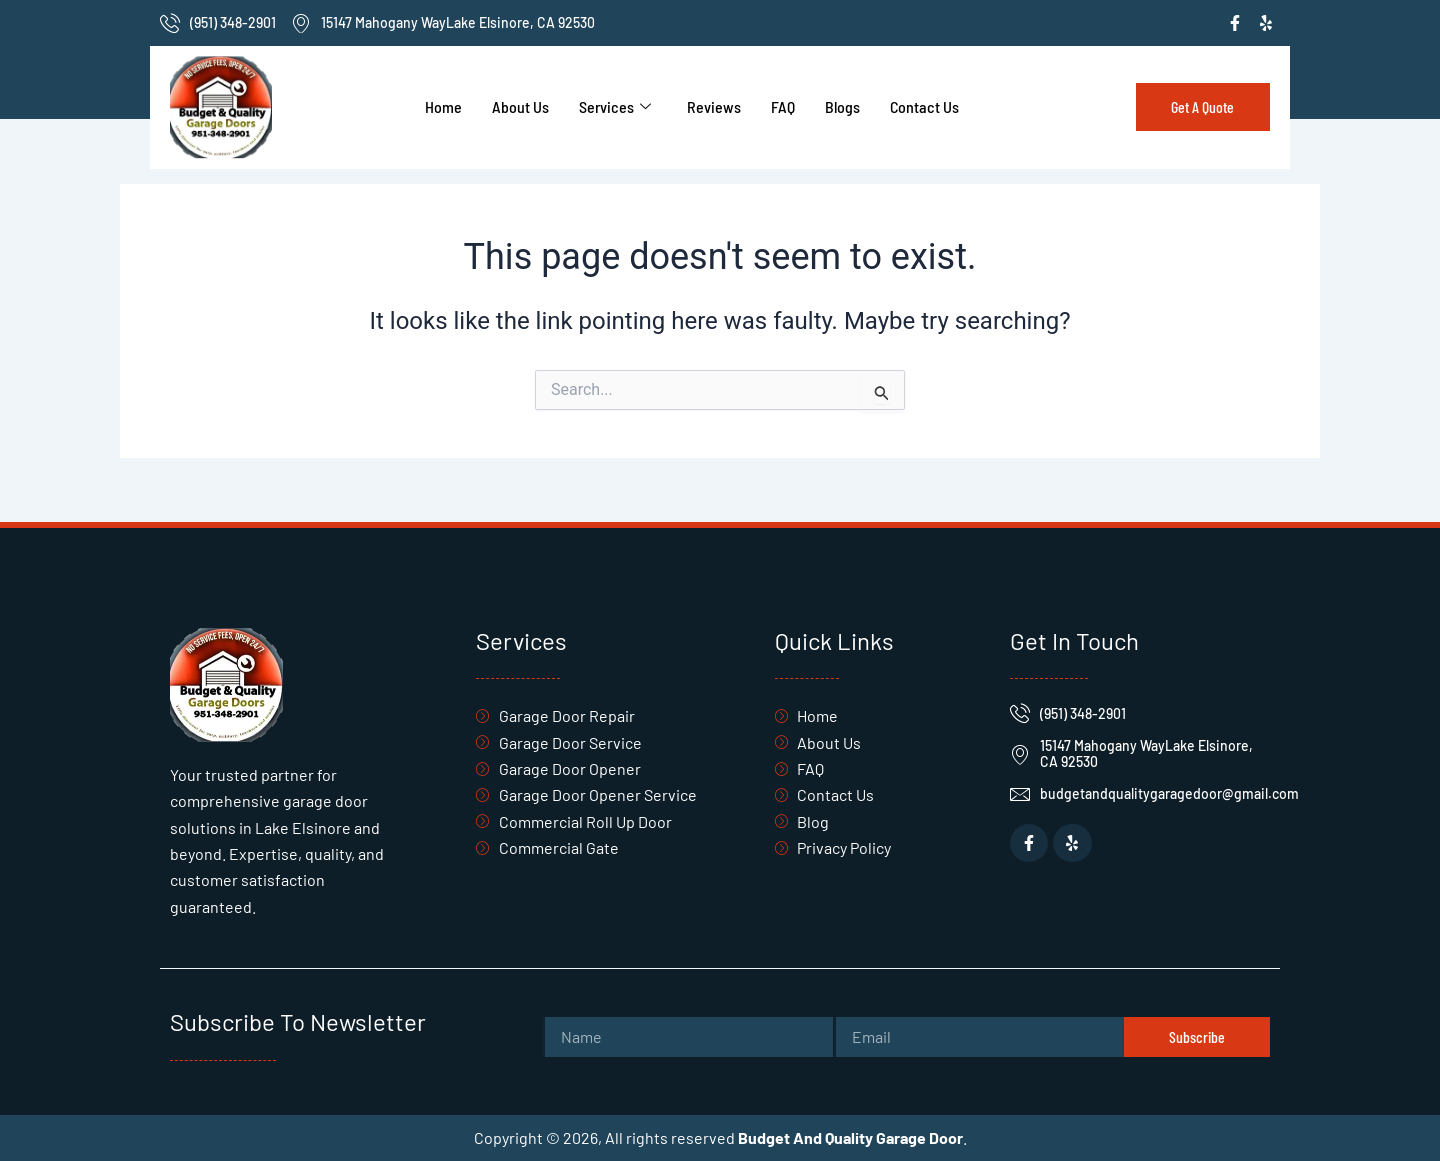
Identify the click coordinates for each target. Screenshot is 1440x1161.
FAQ (783, 106)
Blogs (842, 106)
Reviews (714, 106)
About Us (520, 106)
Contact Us (924, 106)
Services (615, 106)
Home (443, 106)
